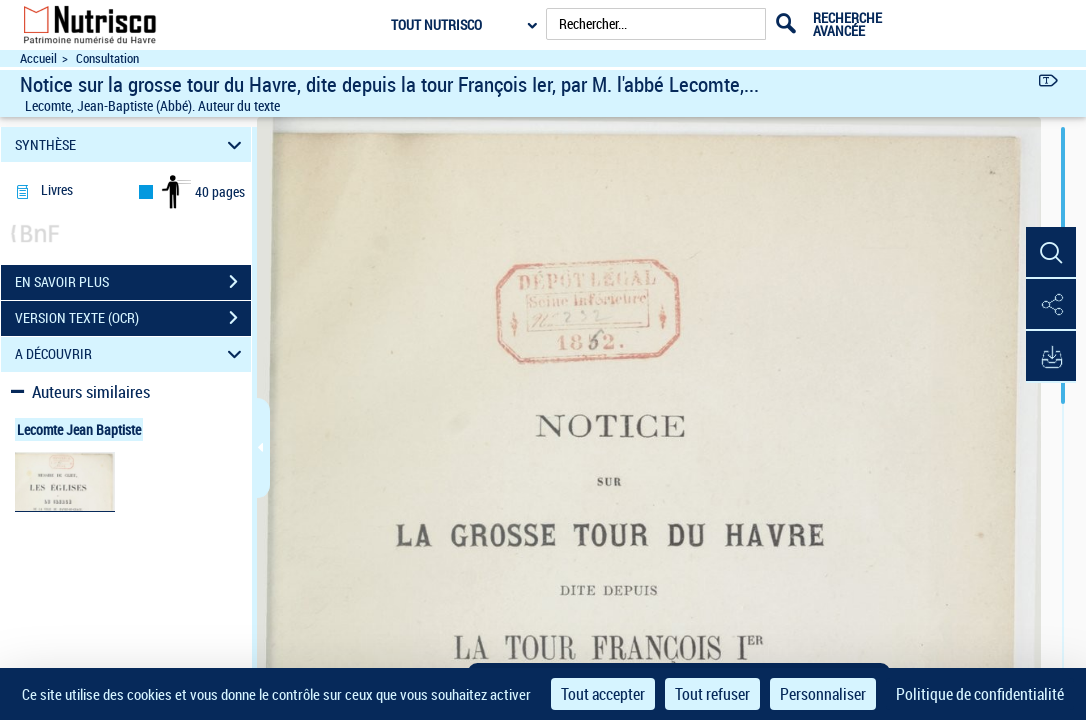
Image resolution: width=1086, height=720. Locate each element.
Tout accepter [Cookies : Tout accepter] (603, 694)
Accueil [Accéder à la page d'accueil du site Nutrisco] (38, 58)
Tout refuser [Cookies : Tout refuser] (712, 694)
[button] (1051, 253)
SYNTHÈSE (131, 144)
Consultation (107, 58)
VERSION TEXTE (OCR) (133, 318)
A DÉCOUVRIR (131, 354)
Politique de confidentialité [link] (980, 694)
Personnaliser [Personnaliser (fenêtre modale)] (823, 694)
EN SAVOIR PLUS (133, 282)
